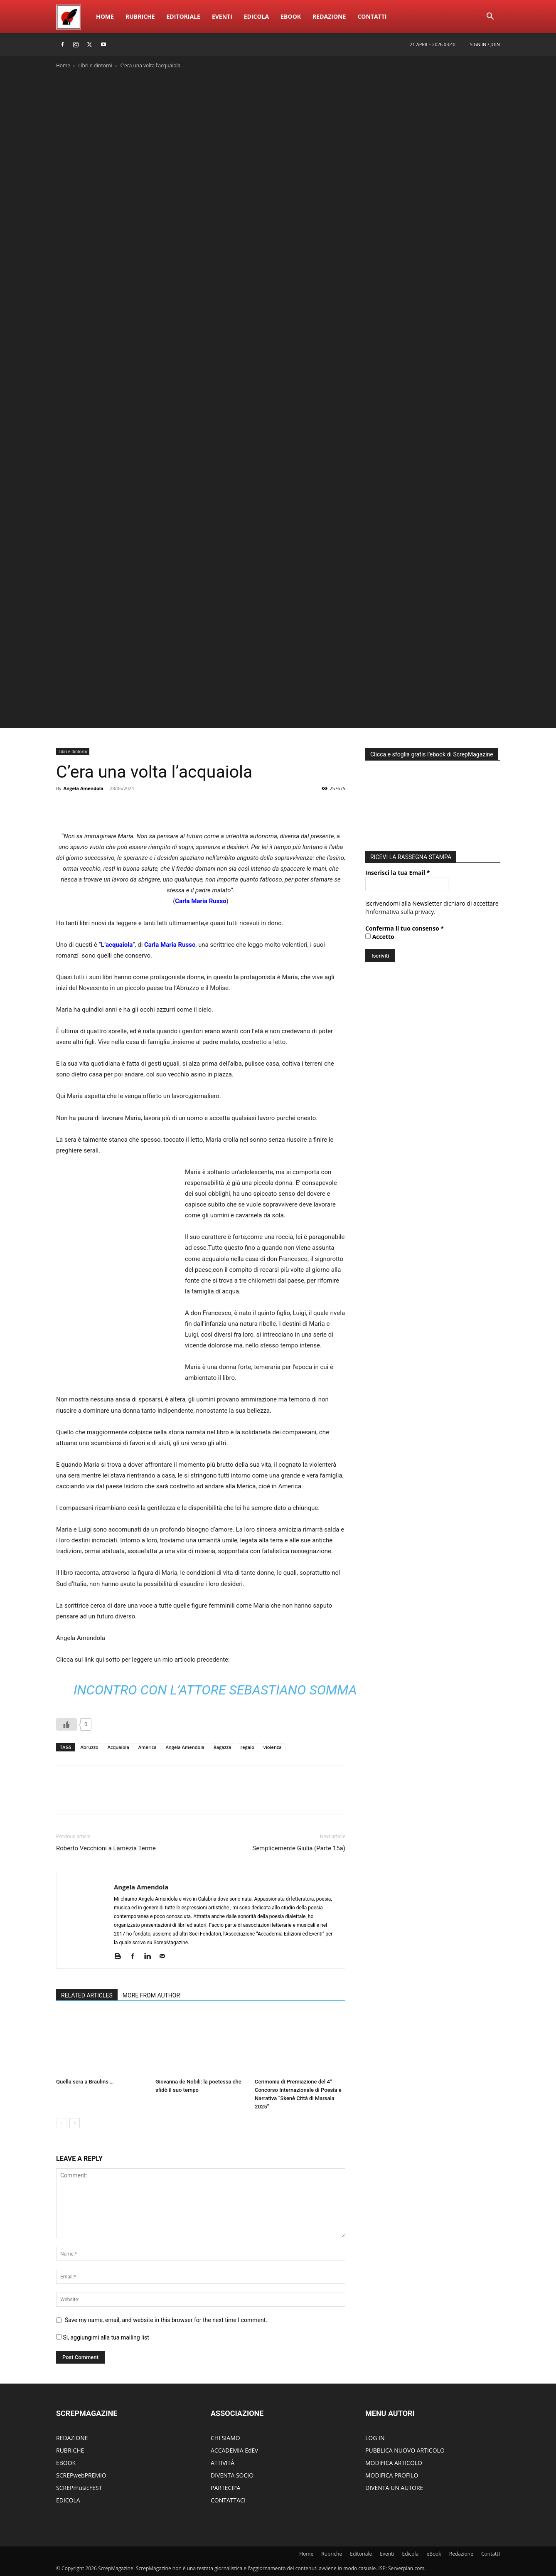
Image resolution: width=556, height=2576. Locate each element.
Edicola (256, 16)
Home (105, 16)
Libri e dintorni (95, 65)
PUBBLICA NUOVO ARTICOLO (405, 2450)
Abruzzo (89, 1747)
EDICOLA (68, 2500)
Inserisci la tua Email (397, 870)
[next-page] (74, 2123)
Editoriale (183, 16)
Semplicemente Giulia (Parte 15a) (298, 1848)
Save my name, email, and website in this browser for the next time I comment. (166, 2320)
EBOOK (66, 2463)
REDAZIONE (72, 2438)
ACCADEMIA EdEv (234, 2450)
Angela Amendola (83, 788)
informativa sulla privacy (401, 910)
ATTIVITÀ (222, 2463)
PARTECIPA (225, 2488)
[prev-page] (61, 2123)
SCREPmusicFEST (79, 2488)
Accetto (379, 934)
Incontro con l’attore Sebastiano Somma (215, 1690)
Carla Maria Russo (200, 901)
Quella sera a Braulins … (84, 2082)
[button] (490, 17)
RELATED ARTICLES (87, 1995)
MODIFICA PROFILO (391, 2475)
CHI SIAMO (225, 2438)
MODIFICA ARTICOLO (393, 2463)
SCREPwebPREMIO (81, 2475)
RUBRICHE (70, 2450)
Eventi (222, 16)
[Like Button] (66, 1724)
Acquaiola (118, 1747)
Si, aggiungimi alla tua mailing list (102, 2337)
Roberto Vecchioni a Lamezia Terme (106, 1848)
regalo (247, 1747)
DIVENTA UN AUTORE (394, 2488)
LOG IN (374, 2438)
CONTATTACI (228, 2500)
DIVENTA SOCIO (232, 2475)
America (147, 1747)
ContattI (371, 16)
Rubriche (140, 16)
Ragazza (222, 1747)
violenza (272, 1747)
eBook (290, 16)
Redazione (329, 16)
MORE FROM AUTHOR (151, 1995)
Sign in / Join (485, 44)
